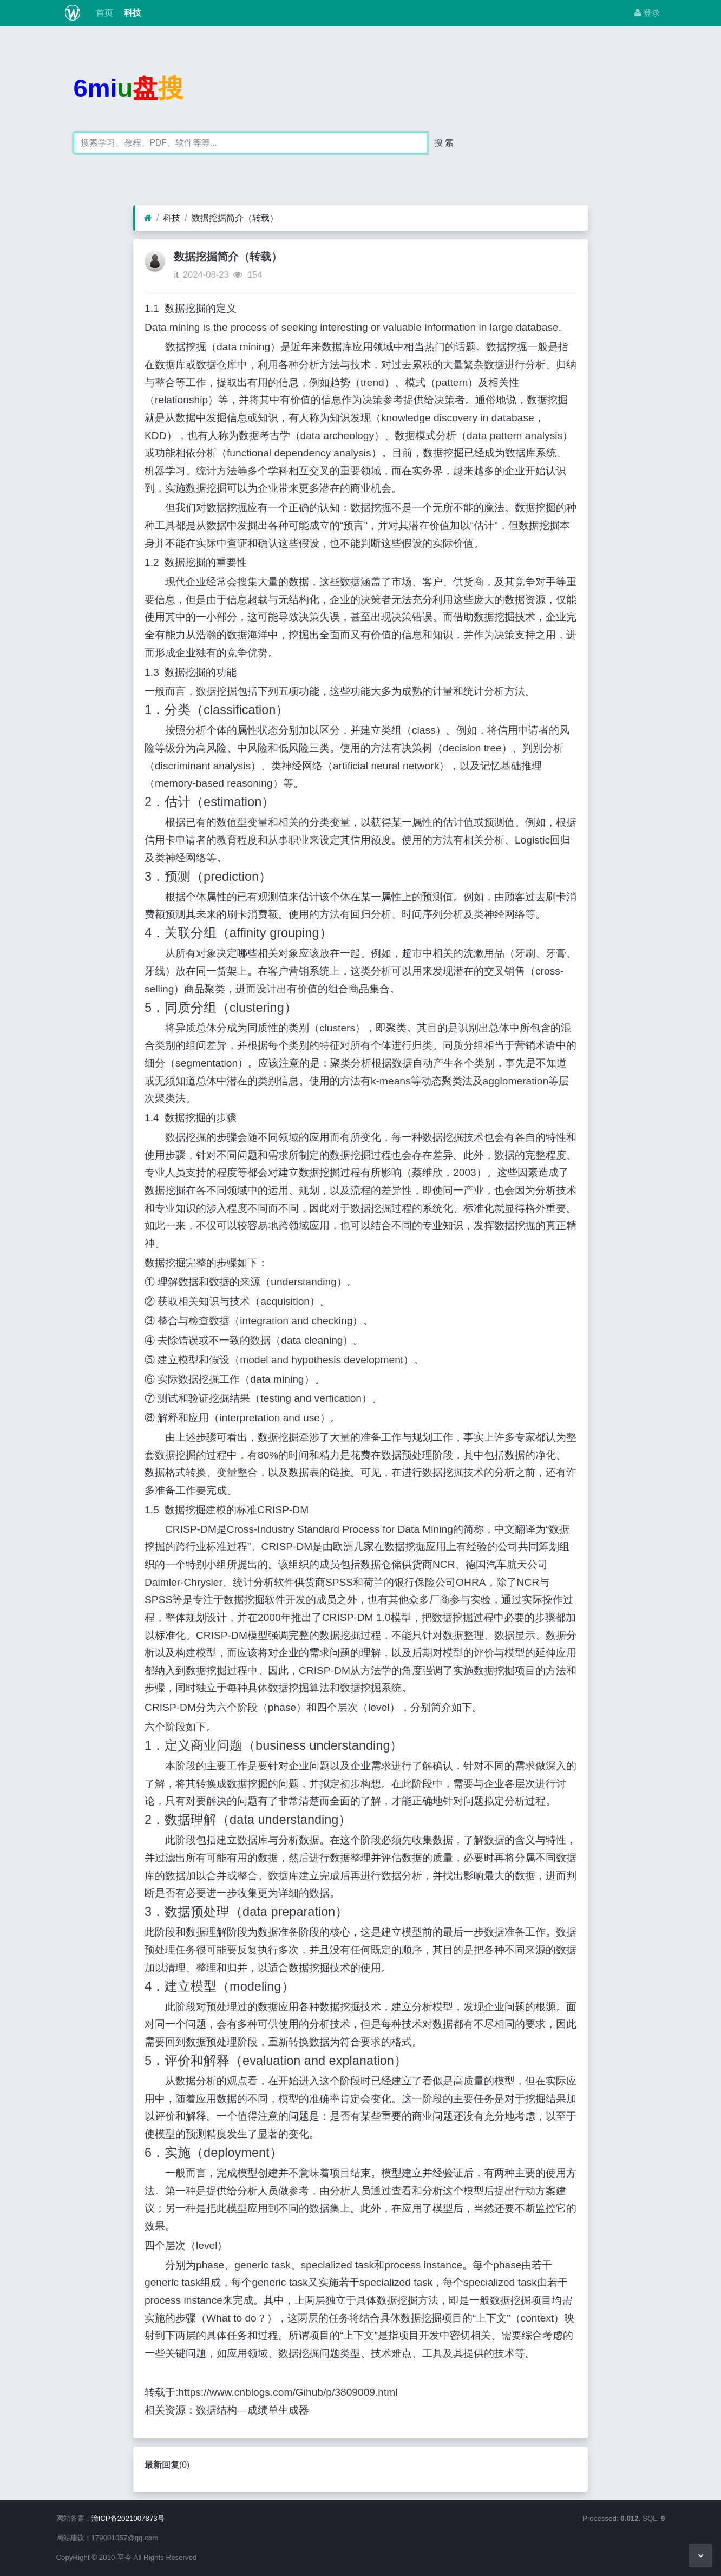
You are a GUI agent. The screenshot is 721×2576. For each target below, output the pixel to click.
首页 (103, 12)
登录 (647, 12)
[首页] (148, 218)
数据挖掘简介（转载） (235, 218)
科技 (131, 12)
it (176, 275)
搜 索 (444, 142)
